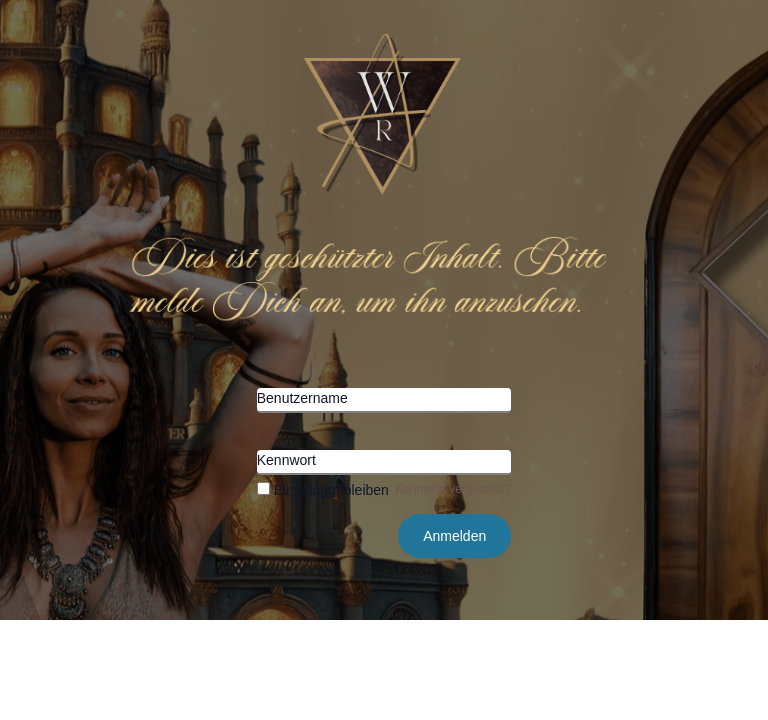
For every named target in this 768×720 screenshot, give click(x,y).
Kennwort (286, 460)
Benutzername (302, 398)
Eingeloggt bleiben (323, 490)
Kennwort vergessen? (453, 489)
